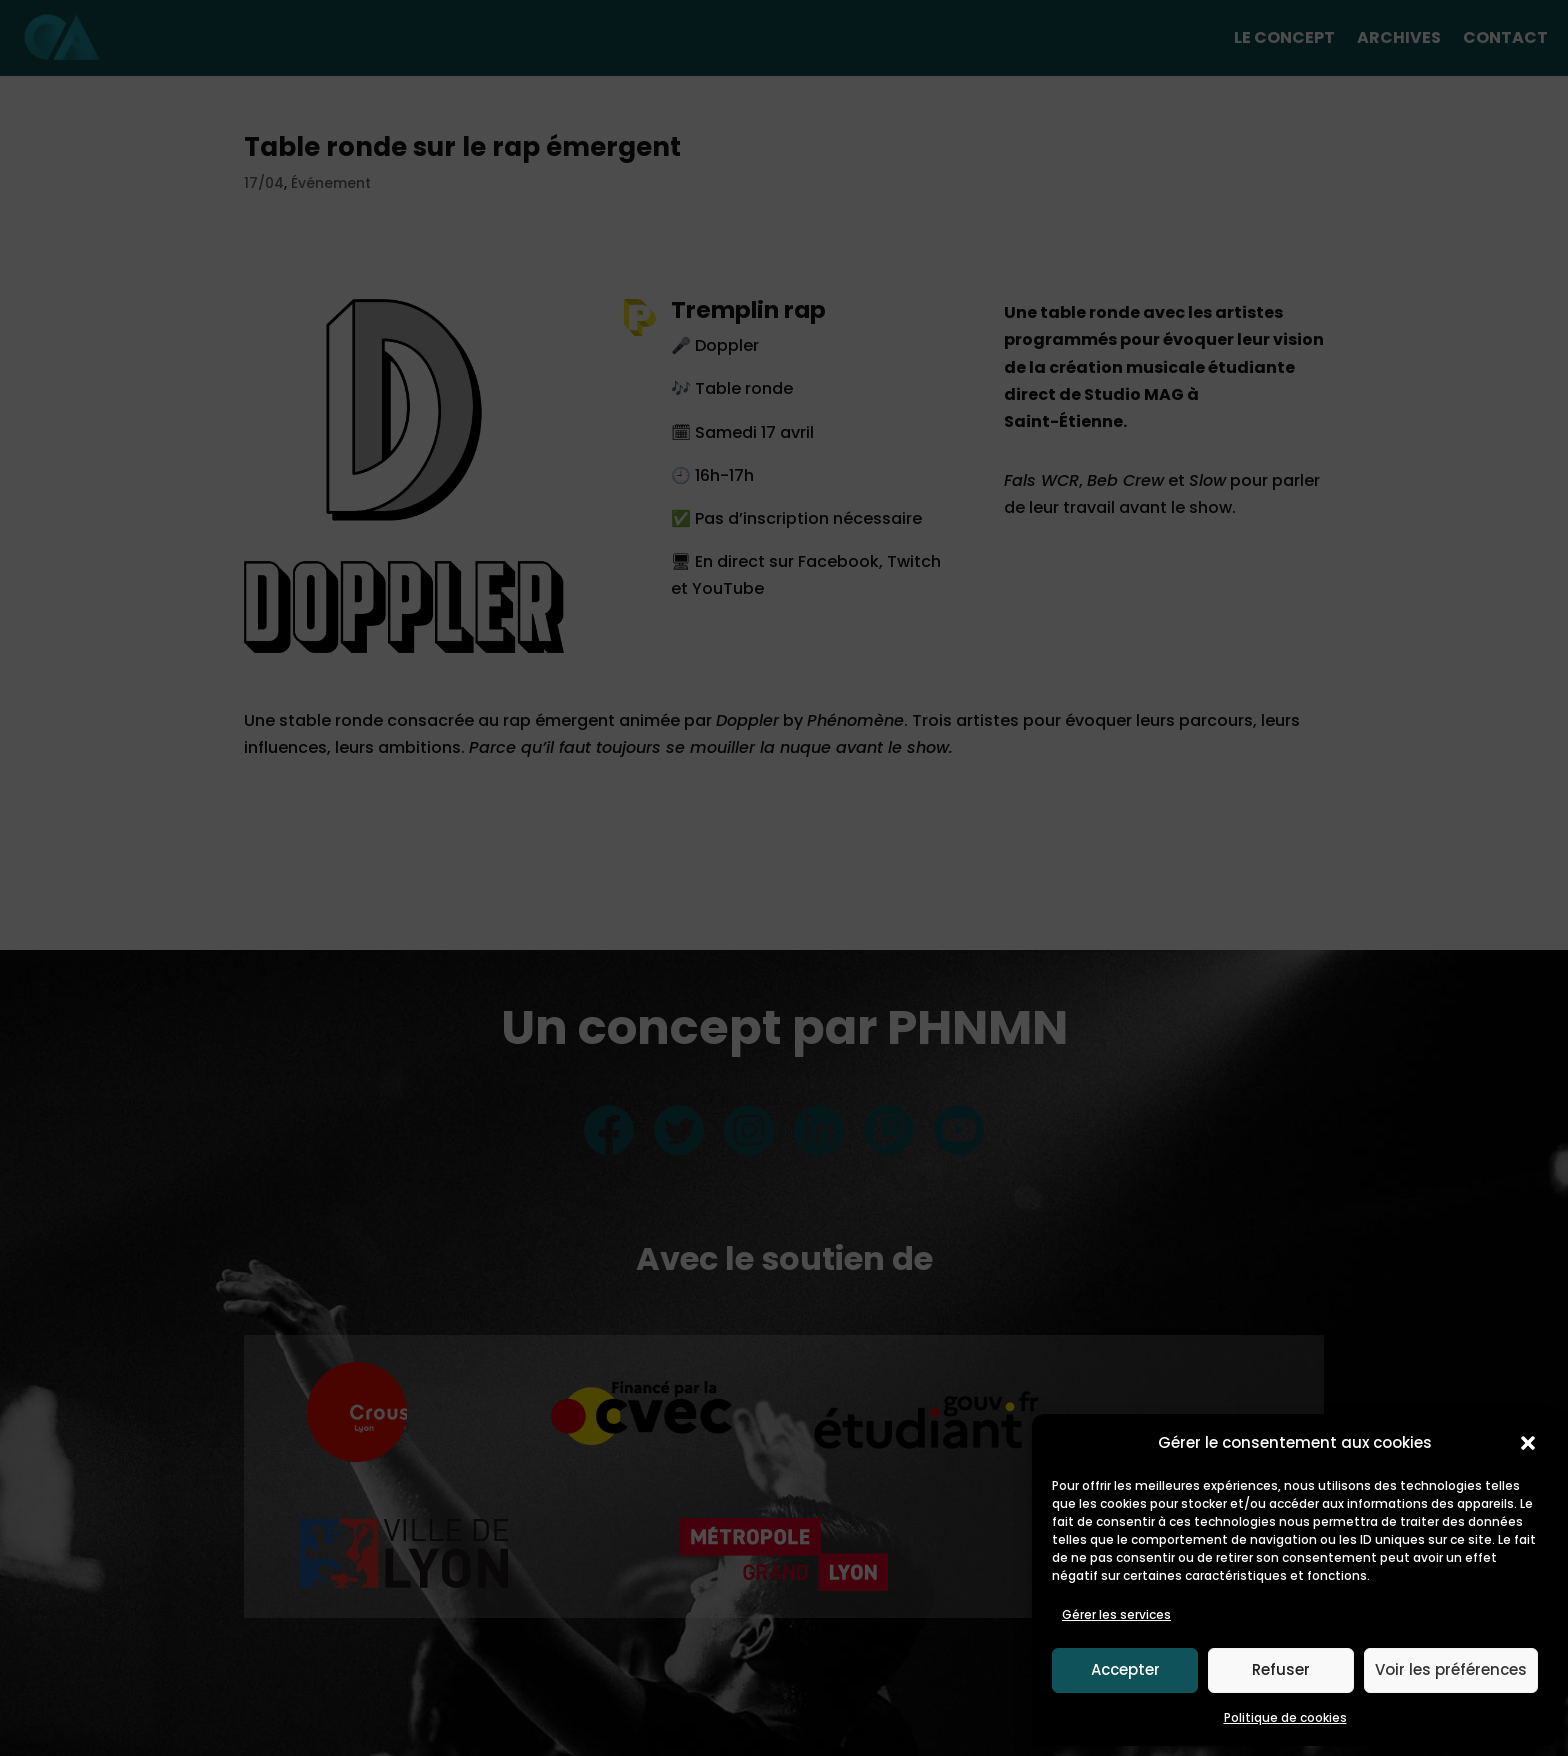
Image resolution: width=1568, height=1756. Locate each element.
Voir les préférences (1451, 1669)
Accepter (1125, 1669)
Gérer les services (1116, 1614)
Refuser (1281, 1669)
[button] (1528, 1443)
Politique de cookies (1285, 1717)
